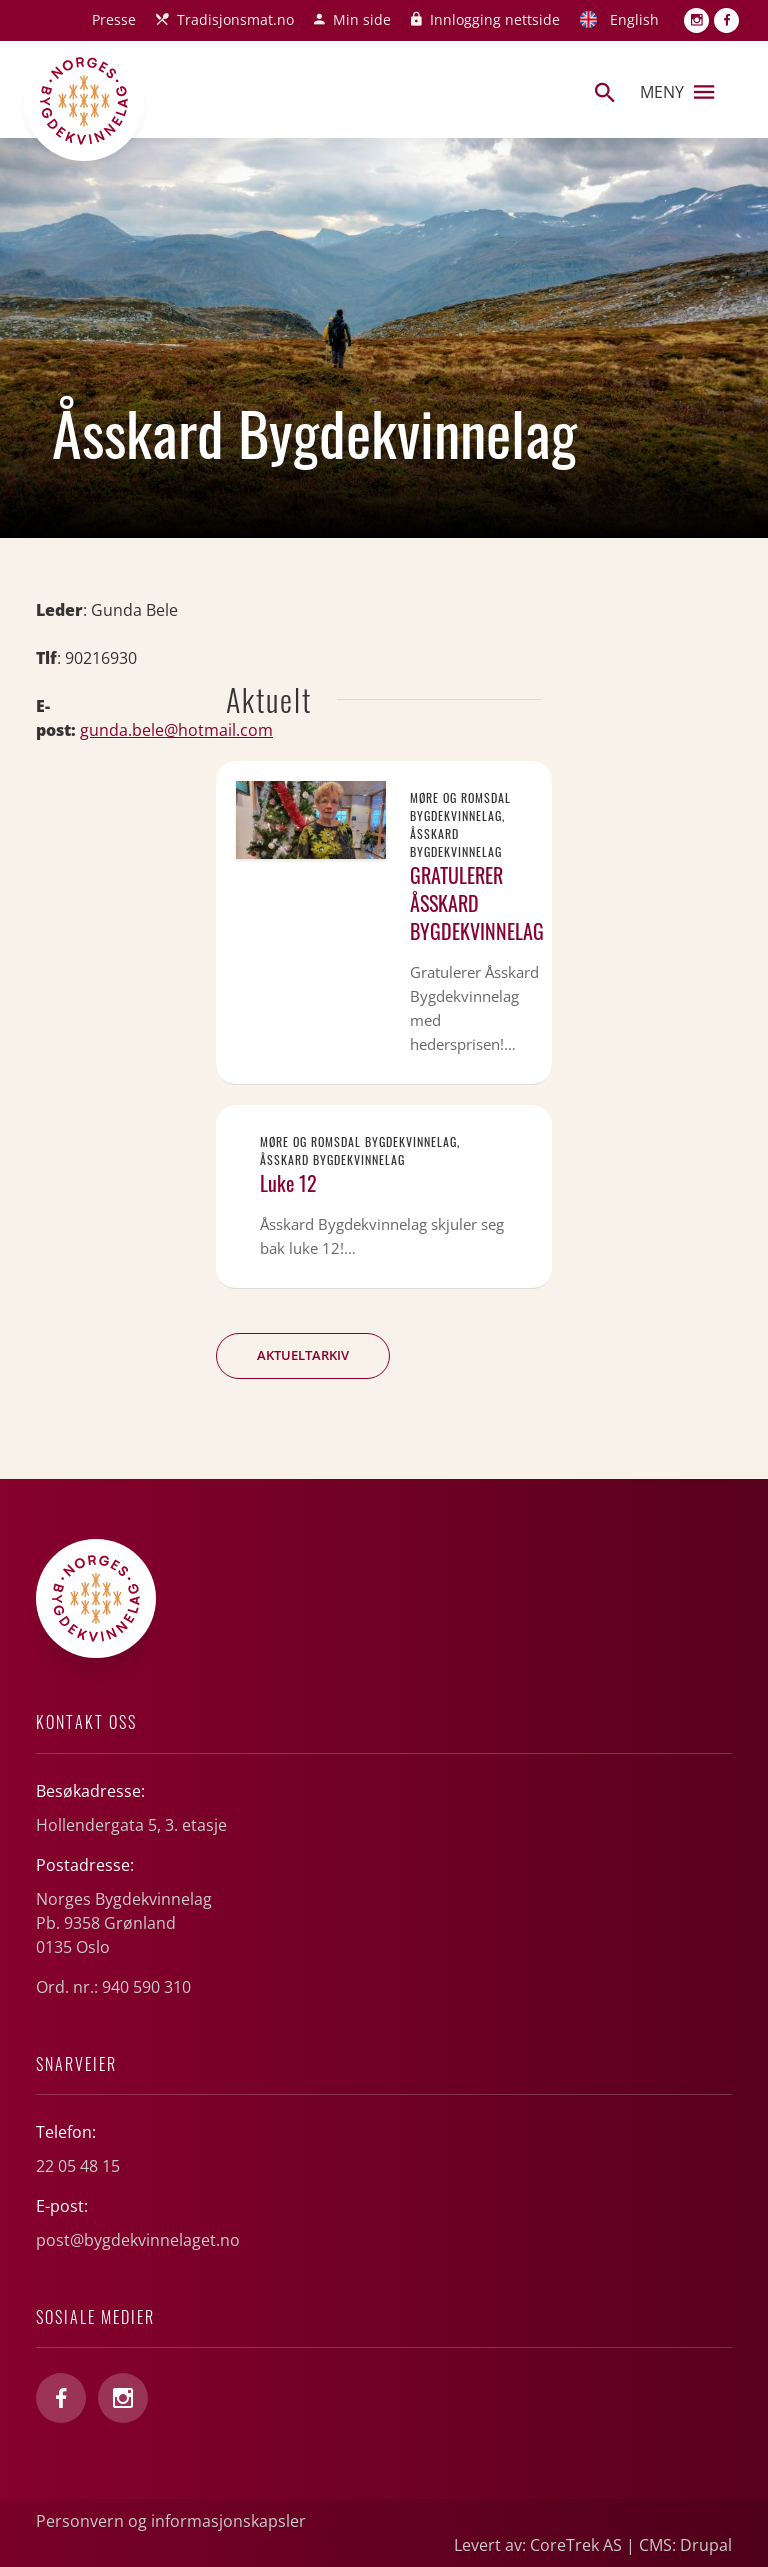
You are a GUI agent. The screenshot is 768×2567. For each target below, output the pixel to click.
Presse (114, 19)
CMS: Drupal (685, 2545)
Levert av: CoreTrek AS (538, 2545)
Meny (677, 92)
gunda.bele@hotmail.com (176, 730)
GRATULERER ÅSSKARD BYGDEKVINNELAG (477, 903)
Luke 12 (288, 1183)
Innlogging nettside (495, 19)
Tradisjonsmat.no (235, 19)
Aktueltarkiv (303, 1355)
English (634, 19)
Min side (362, 19)
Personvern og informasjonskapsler (171, 2521)
